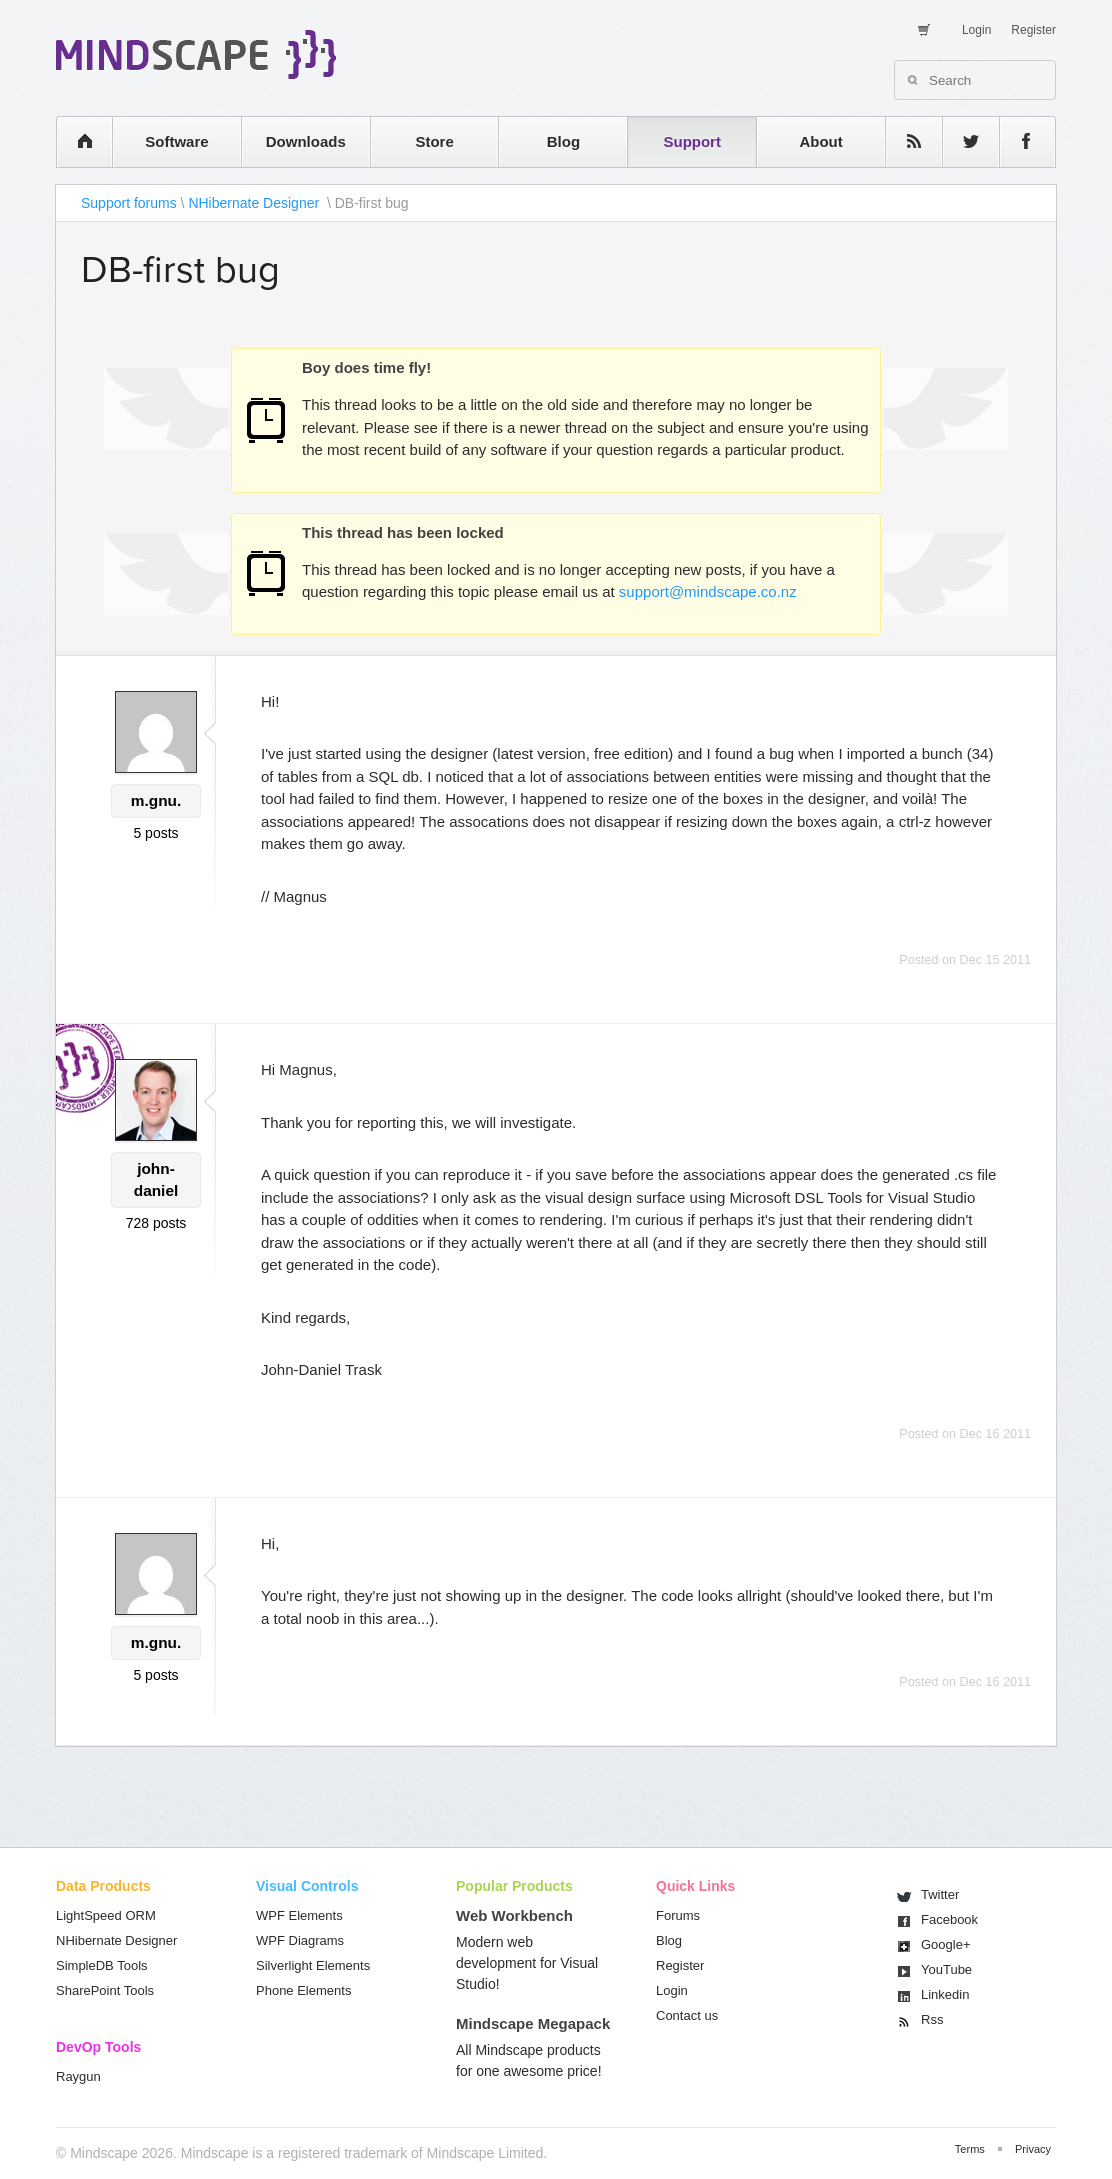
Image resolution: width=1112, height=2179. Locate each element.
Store (434, 141)
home (74, 141)
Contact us (687, 2015)
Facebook (949, 1919)
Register (1033, 30)
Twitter (940, 1894)
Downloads (306, 141)
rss (904, 141)
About (820, 141)
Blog (563, 141)
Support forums (129, 203)
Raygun (78, 2076)
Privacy (1033, 2149)
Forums (678, 1915)
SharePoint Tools (105, 1990)
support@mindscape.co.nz (708, 591)
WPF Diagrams (300, 1940)
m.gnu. (156, 800)
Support (692, 141)
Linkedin (945, 1994)
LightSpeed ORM (106, 1915)
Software (176, 141)
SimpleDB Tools (102, 1965)
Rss (932, 2019)
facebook (1017, 141)
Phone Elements (303, 1990)
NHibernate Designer (255, 203)
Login (976, 30)
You (946, 1969)
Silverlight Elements (313, 1965)
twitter (961, 141)
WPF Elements (299, 1915)
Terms (970, 2149)
